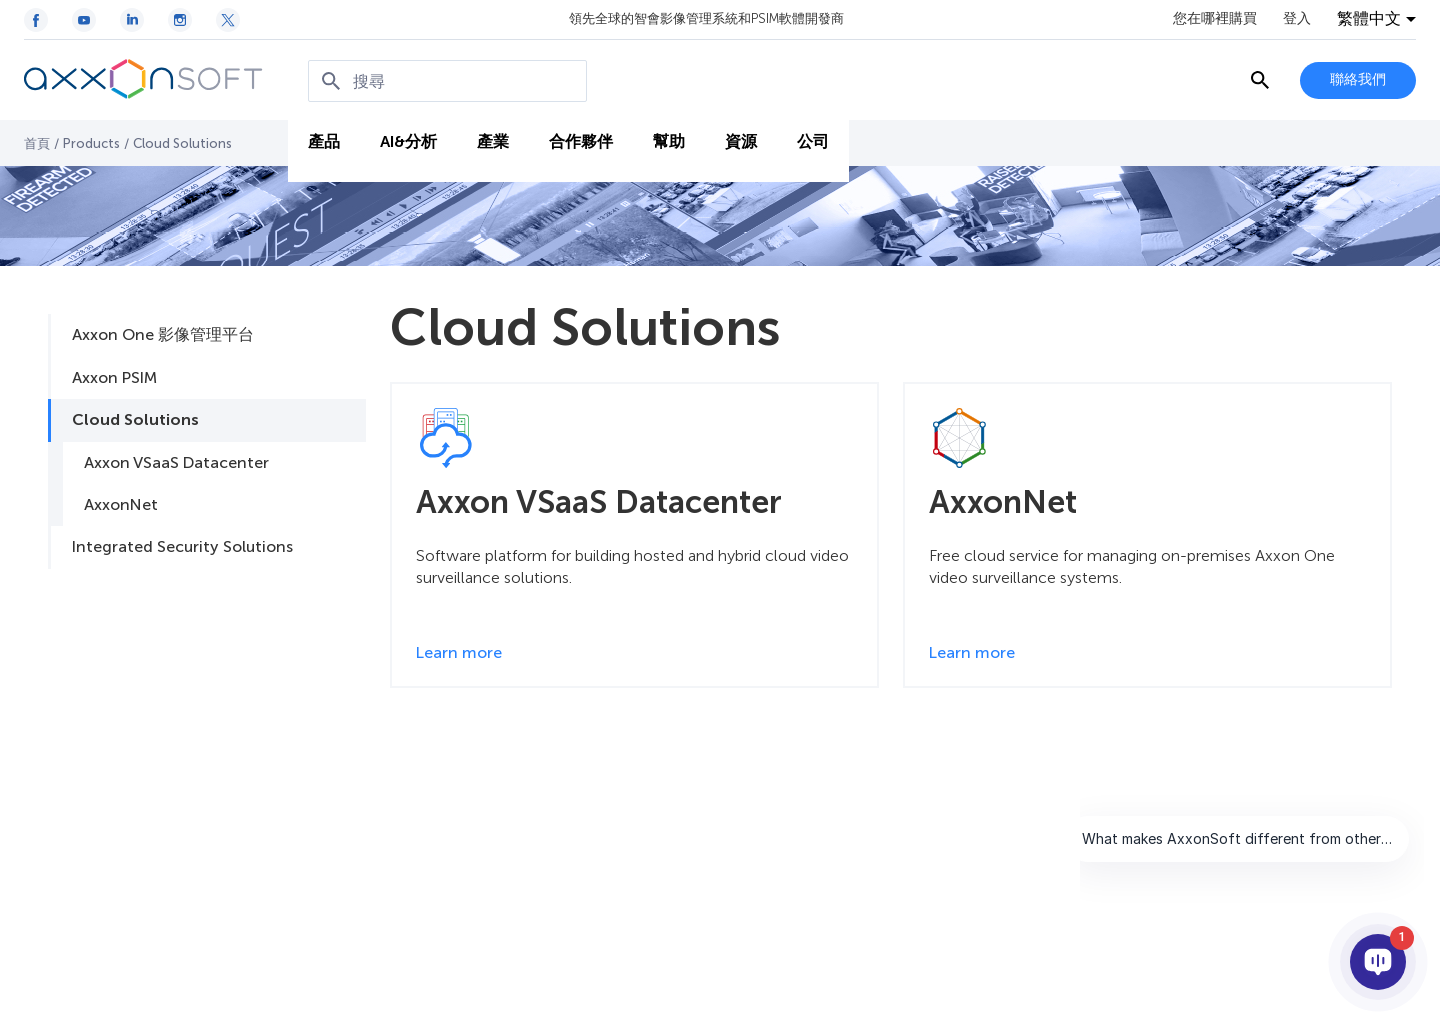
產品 (324, 141)
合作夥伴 (581, 141)
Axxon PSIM (114, 377)
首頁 (37, 143)
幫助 (669, 141)
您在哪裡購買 (1215, 19)
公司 (813, 141)
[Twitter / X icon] (228, 20)
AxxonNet (121, 504)
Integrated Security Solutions (182, 546)
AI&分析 (408, 141)
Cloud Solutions (135, 419)
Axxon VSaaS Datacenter (176, 462)
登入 (1297, 19)
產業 (493, 141)
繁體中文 (1369, 19)
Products (91, 143)
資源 (741, 141)
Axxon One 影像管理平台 (163, 334)
